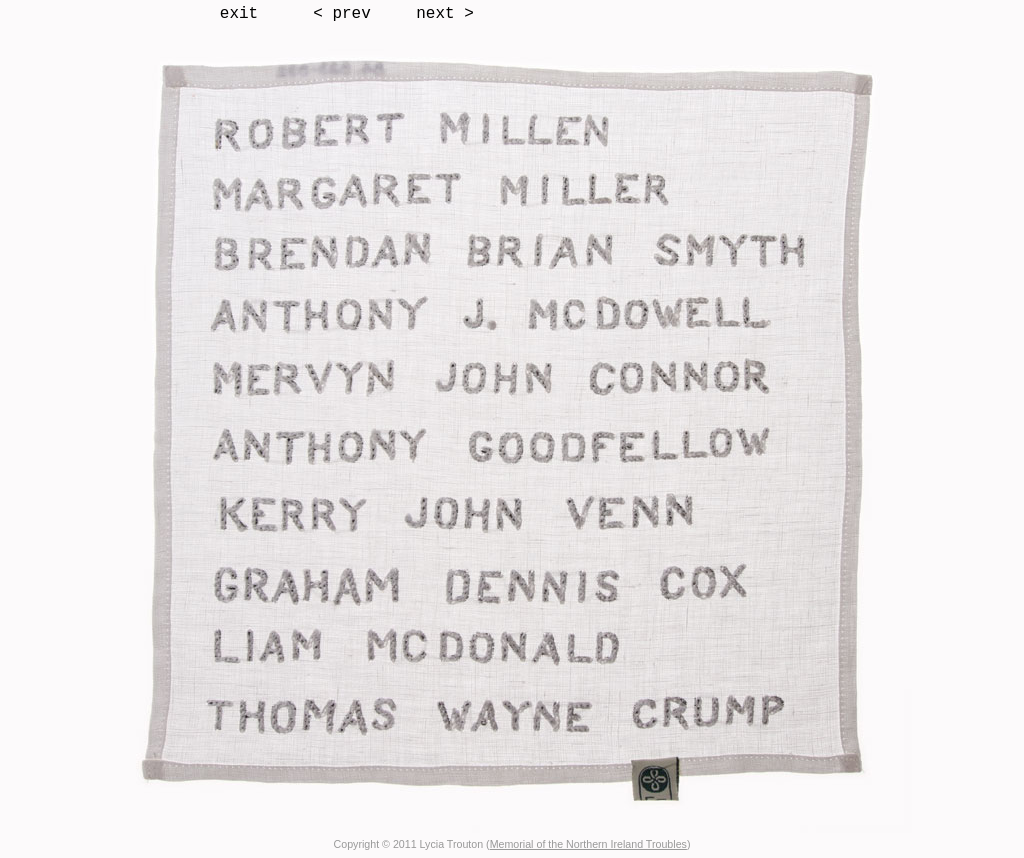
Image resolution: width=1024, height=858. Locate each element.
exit (239, 14)
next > (445, 14)
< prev (342, 14)
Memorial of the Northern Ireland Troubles (588, 844)
